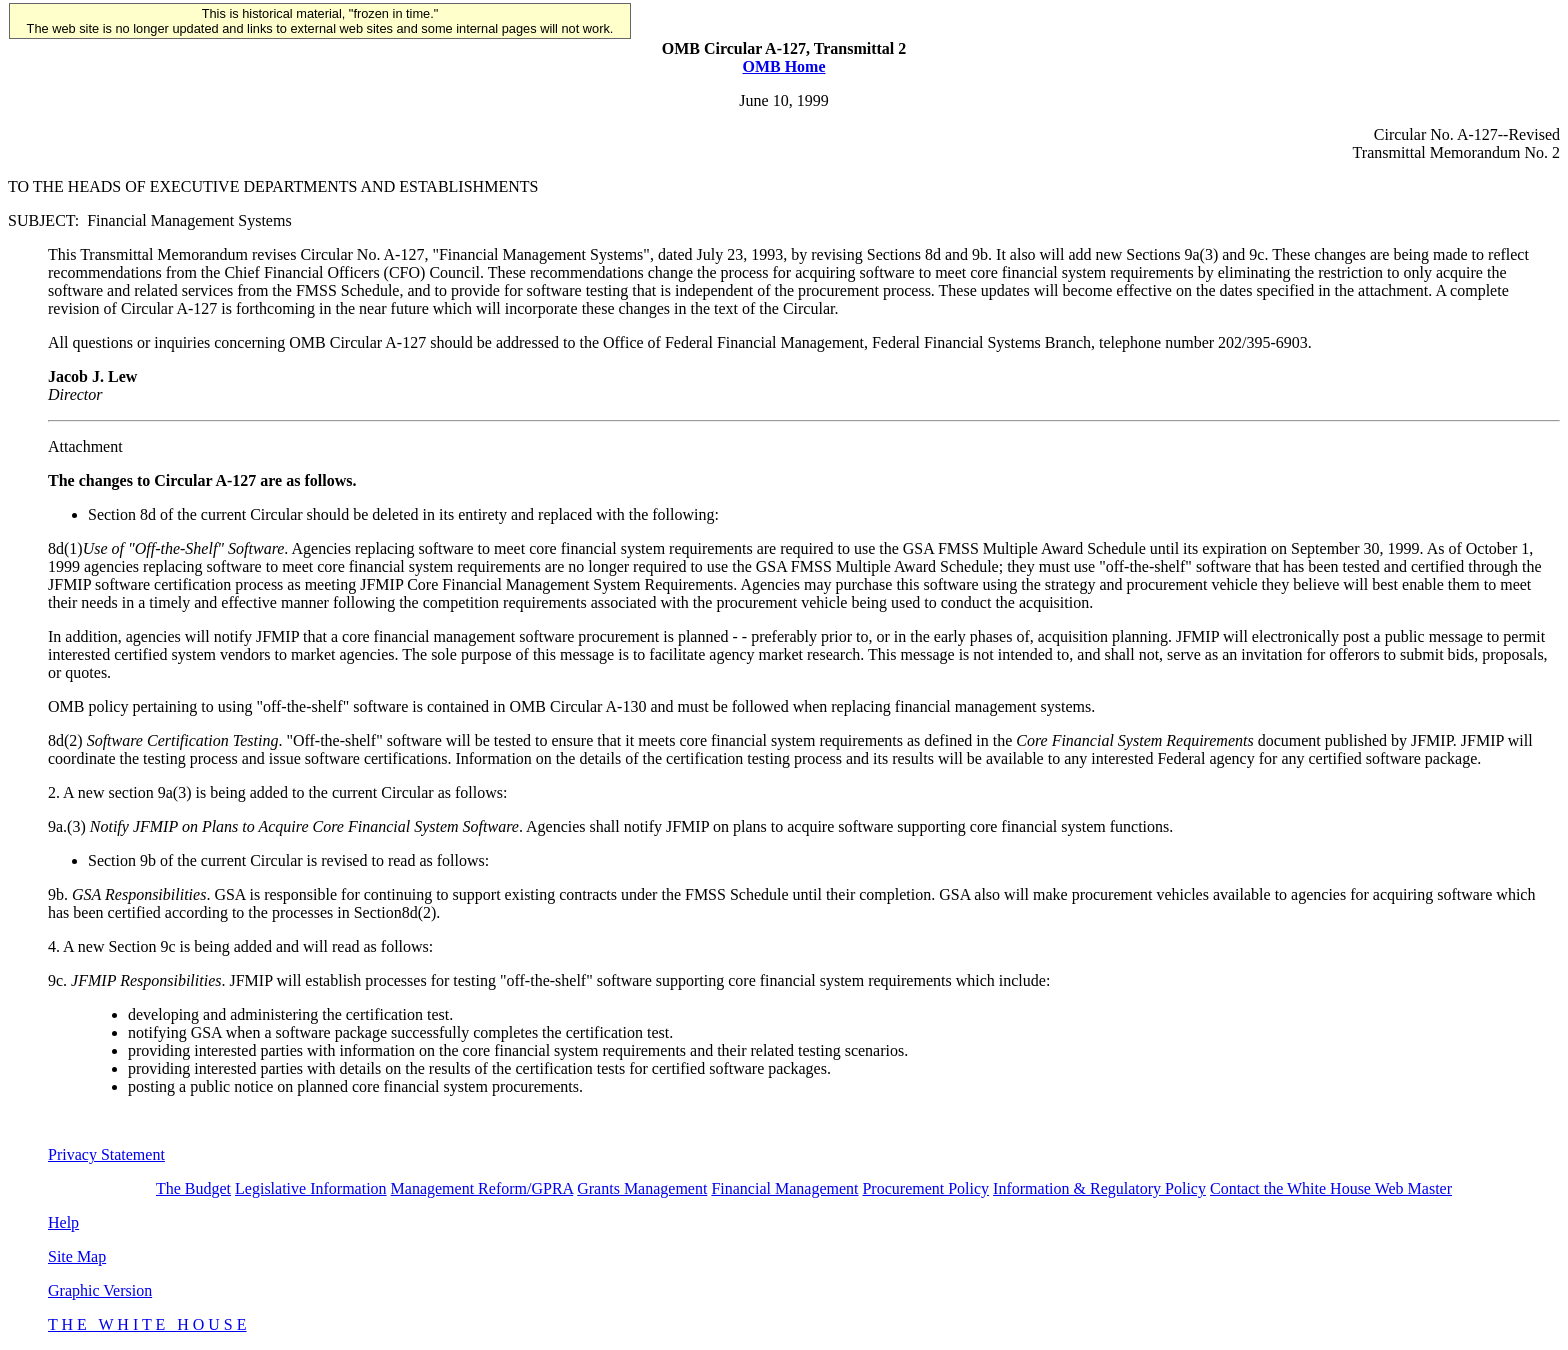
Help (63, 1222)
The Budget (193, 1188)
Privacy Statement (106, 1154)
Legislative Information (311, 1188)
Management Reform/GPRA (482, 1188)
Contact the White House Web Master (1331, 1188)
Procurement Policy (925, 1188)
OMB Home (783, 66)
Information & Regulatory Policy (1099, 1188)
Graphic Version (100, 1290)
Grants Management (642, 1188)
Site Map (77, 1256)
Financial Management (784, 1188)
